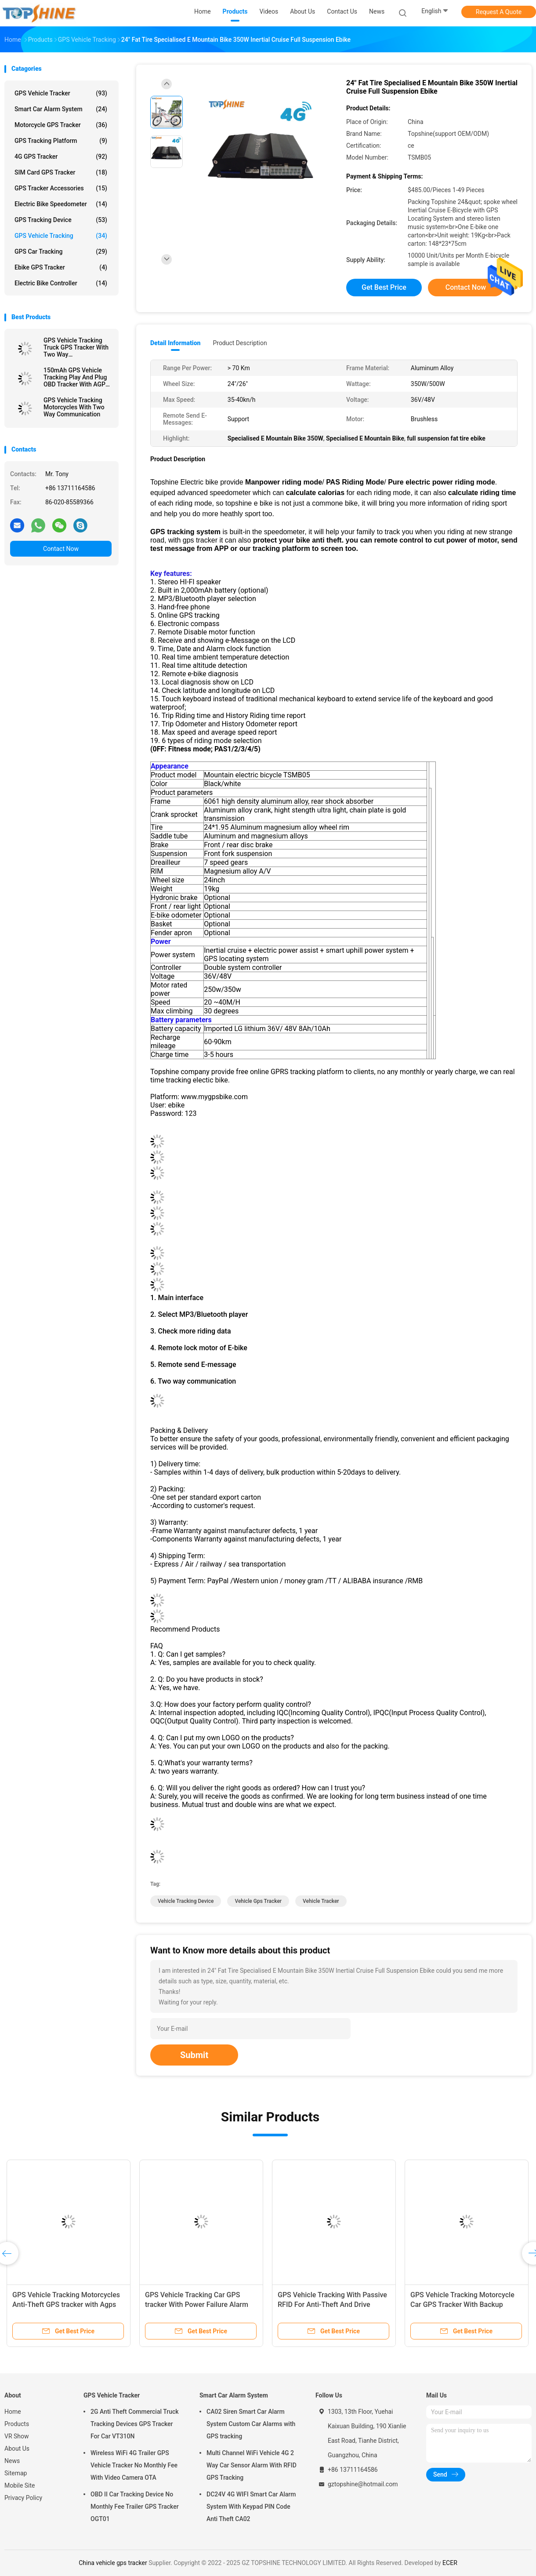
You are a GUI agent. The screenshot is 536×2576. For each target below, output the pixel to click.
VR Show (16, 2436)
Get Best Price (384, 287)
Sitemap (15, 2473)
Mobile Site (19, 2485)
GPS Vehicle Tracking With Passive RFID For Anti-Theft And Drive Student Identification (332, 2304)
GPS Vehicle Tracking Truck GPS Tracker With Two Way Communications (76, 347)
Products (16, 2423)
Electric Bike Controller (60, 283)
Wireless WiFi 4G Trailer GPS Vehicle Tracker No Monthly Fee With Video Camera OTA (134, 2465)
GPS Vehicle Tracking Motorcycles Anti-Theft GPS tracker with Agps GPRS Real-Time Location (66, 2304)
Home (12, 2411)
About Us (16, 2448)
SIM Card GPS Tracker (60, 172)
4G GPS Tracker (60, 156)
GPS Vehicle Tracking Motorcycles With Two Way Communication (74, 407)
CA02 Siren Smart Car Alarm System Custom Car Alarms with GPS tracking (250, 2424)
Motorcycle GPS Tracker (60, 124)
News (12, 2460)
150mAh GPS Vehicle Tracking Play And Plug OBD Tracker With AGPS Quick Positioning (76, 377)
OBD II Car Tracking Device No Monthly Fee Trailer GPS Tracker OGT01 (135, 2506)
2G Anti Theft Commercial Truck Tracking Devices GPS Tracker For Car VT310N (135, 2424)
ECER (449, 2562)
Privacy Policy (23, 2497)
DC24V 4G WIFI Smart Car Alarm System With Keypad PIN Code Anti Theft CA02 (251, 2506)
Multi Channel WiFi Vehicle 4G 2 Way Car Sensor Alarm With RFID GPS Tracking (251, 2465)
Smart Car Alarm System (60, 109)
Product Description (240, 342)
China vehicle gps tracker (113, 2562)
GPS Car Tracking (60, 251)
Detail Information (175, 342)
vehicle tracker (321, 1901)
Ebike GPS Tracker (60, 267)
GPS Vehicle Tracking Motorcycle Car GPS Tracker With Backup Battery (462, 2304)
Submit (194, 2055)
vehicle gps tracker (258, 1901)
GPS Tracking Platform (60, 140)
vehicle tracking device (186, 1901)
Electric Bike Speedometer (60, 204)
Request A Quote (499, 11)
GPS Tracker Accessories (60, 188)
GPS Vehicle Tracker (60, 93)
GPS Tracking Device (60, 219)
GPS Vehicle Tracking (60, 235)
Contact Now (61, 548)
